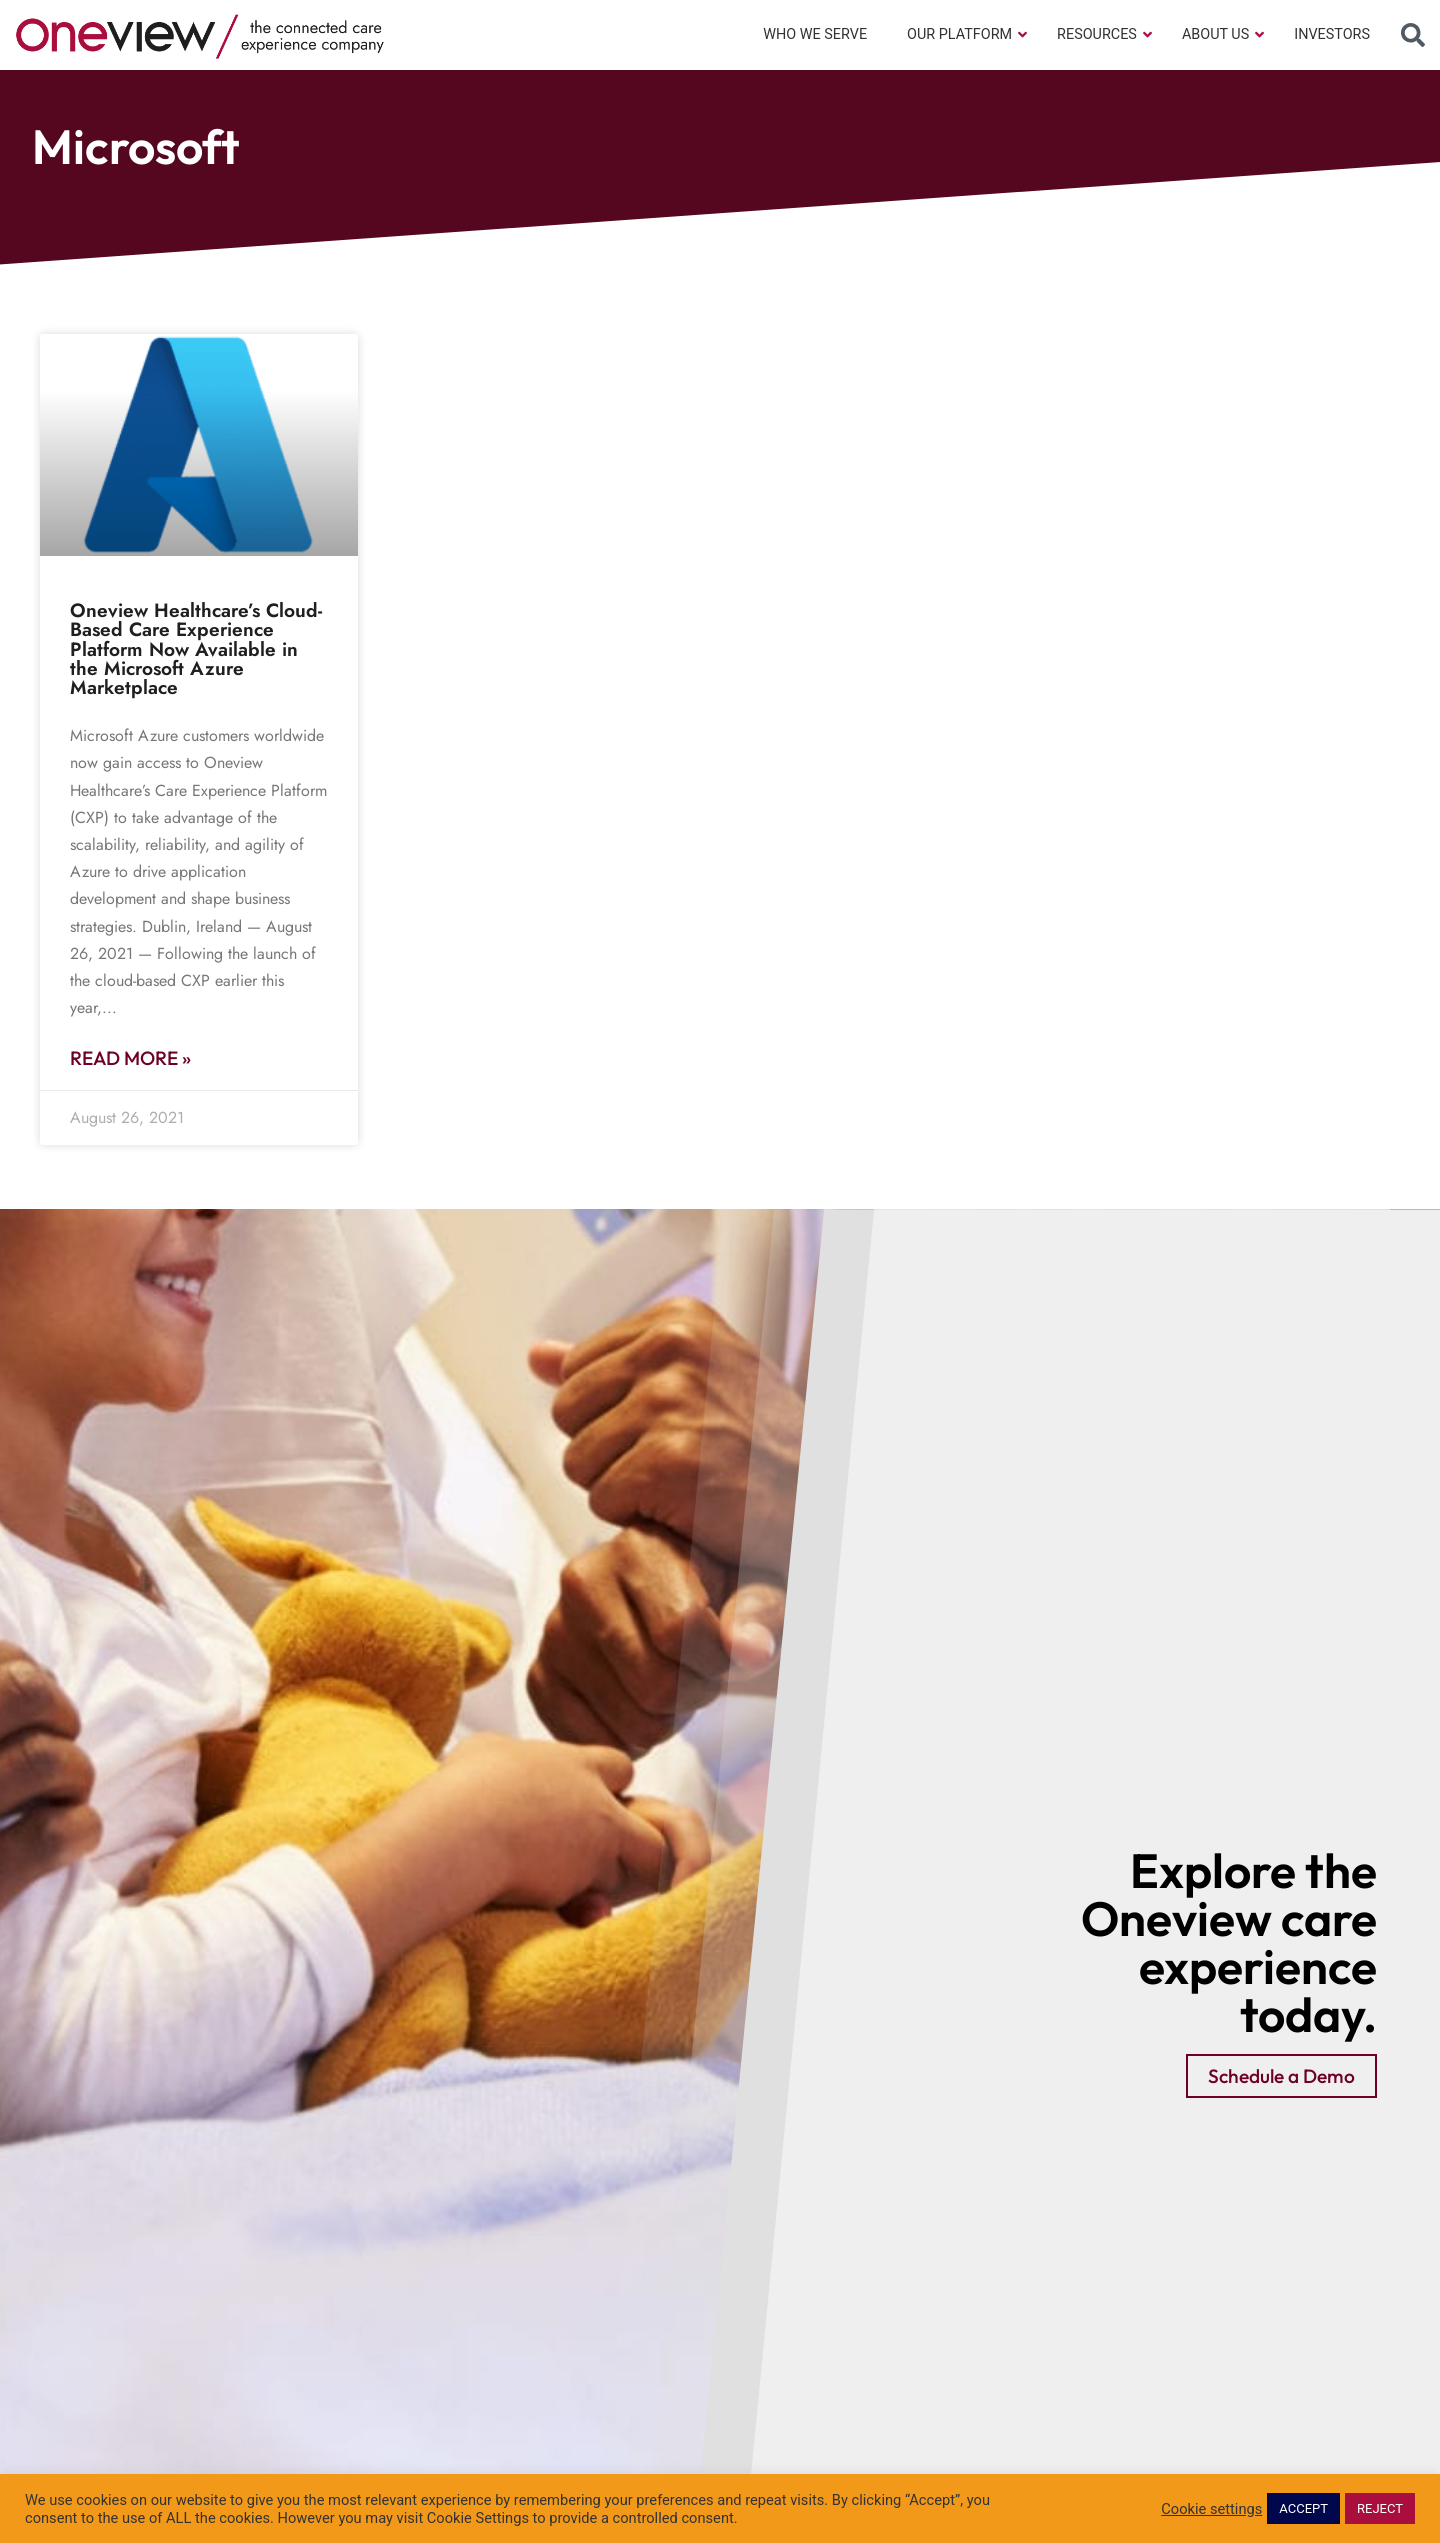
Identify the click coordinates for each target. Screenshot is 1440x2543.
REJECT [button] (1380, 2508)
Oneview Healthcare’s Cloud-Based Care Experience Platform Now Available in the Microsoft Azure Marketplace (196, 648)
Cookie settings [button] (1211, 2509)
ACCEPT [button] (1303, 2508)
